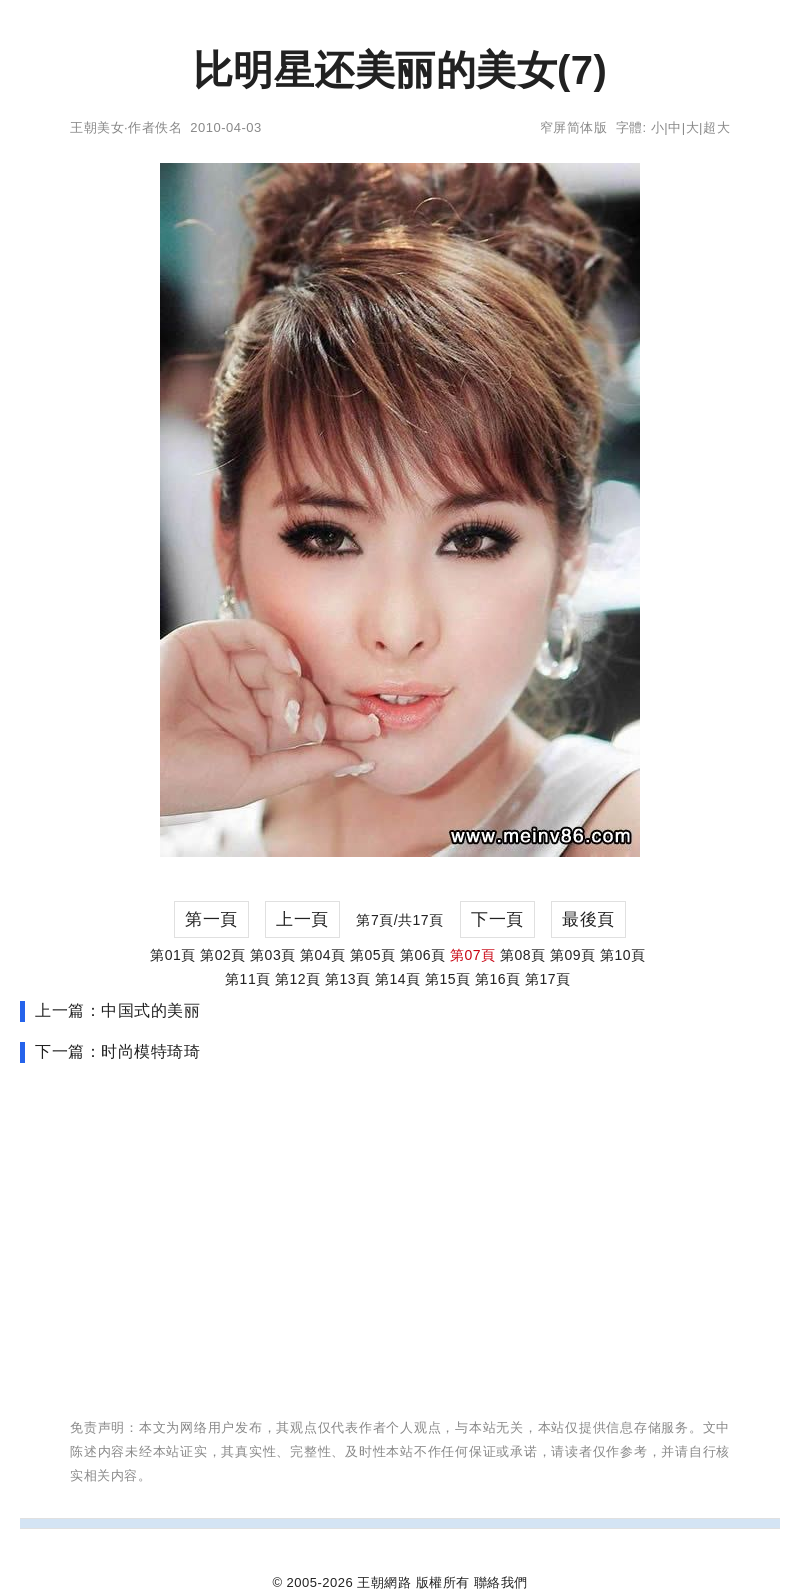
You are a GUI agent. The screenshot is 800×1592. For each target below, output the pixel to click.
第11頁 (248, 979)
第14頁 (398, 979)
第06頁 (423, 955)
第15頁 (448, 979)
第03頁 (273, 955)
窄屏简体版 (574, 127)
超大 (716, 127)
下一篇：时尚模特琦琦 (117, 1051)
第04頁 (323, 955)
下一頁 (497, 919)
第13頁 (348, 979)
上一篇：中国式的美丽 (117, 1010)
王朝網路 (384, 1582)
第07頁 (473, 955)
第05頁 (373, 955)
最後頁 (588, 919)
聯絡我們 (501, 1582)
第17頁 (548, 979)
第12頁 (298, 979)
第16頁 (498, 979)
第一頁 (211, 919)
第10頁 (623, 955)
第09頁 (573, 955)
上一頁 (302, 919)
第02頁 (223, 955)
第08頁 (523, 955)
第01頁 (173, 955)
